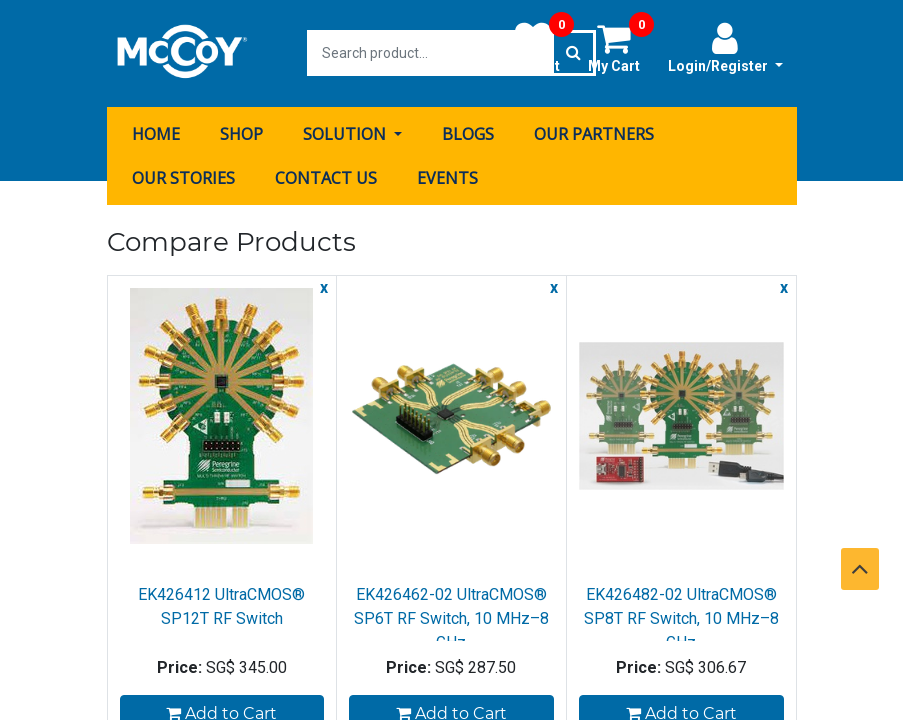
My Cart (621, 47)
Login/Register (725, 47)
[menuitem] (156, 133)
